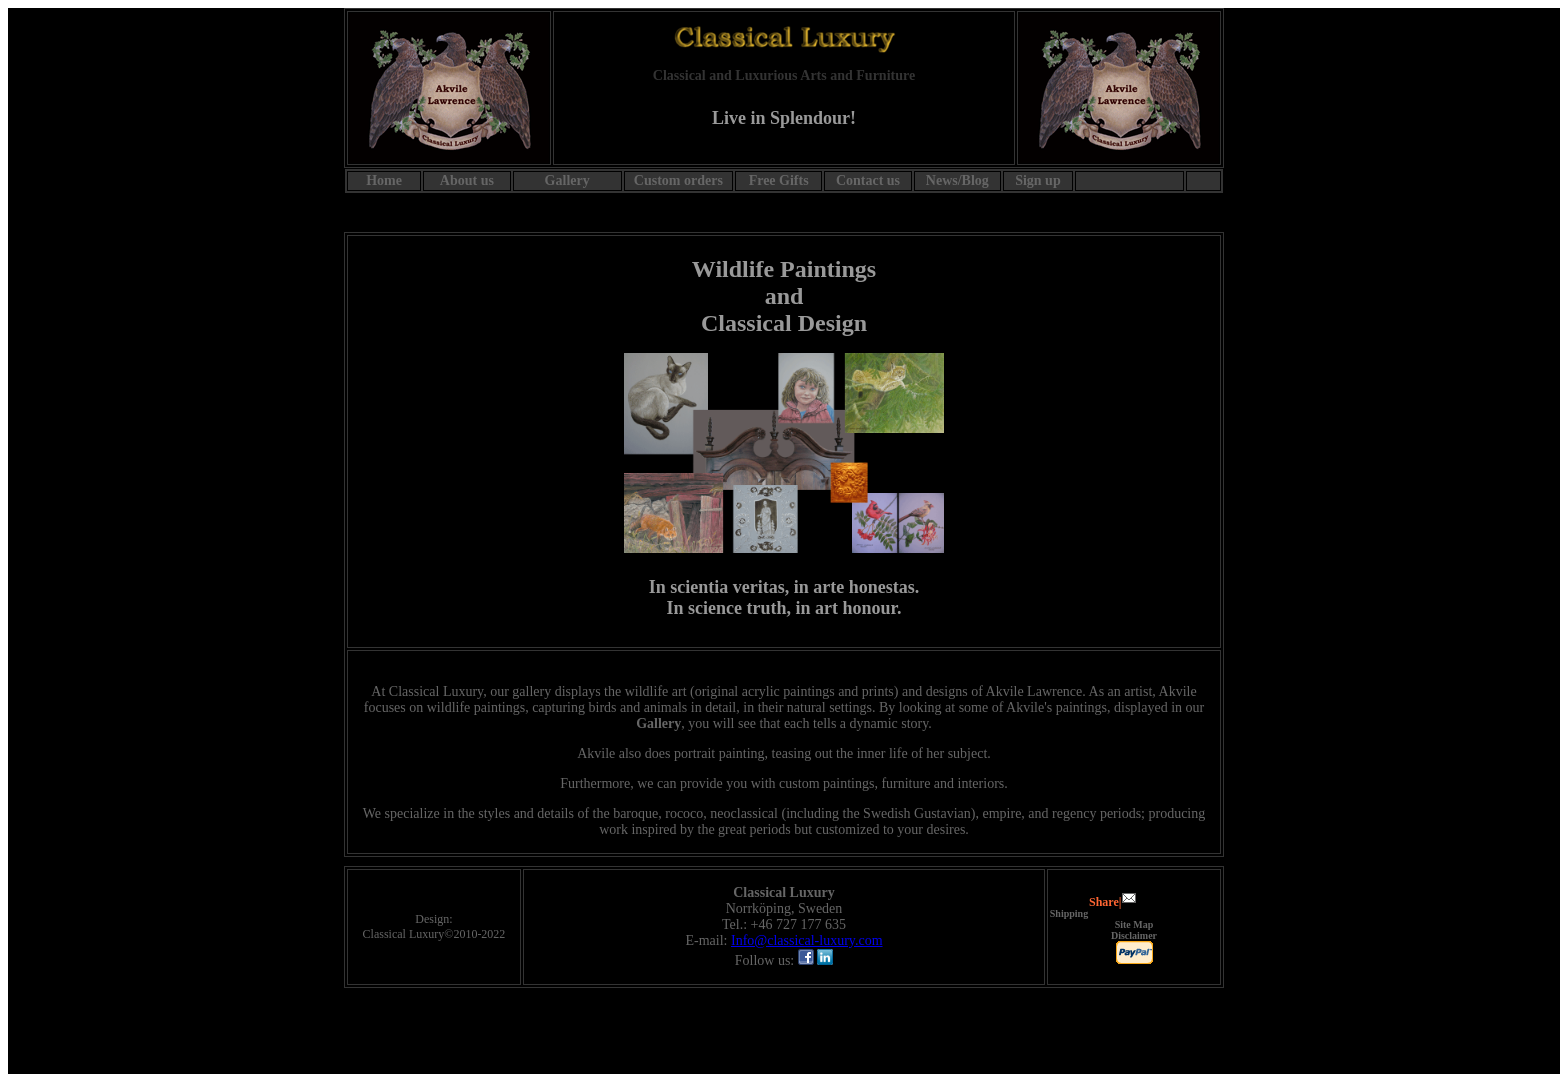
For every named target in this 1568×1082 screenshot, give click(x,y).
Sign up (1038, 180)
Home (384, 180)
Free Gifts (779, 180)
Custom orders (678, 180)
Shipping (1069, 913)
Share (1104, 902)
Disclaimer (1134, 935)
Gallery (658, 723)
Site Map (1134, 924)
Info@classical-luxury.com (807, 940)
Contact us (868, 180)
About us (467, 180)
